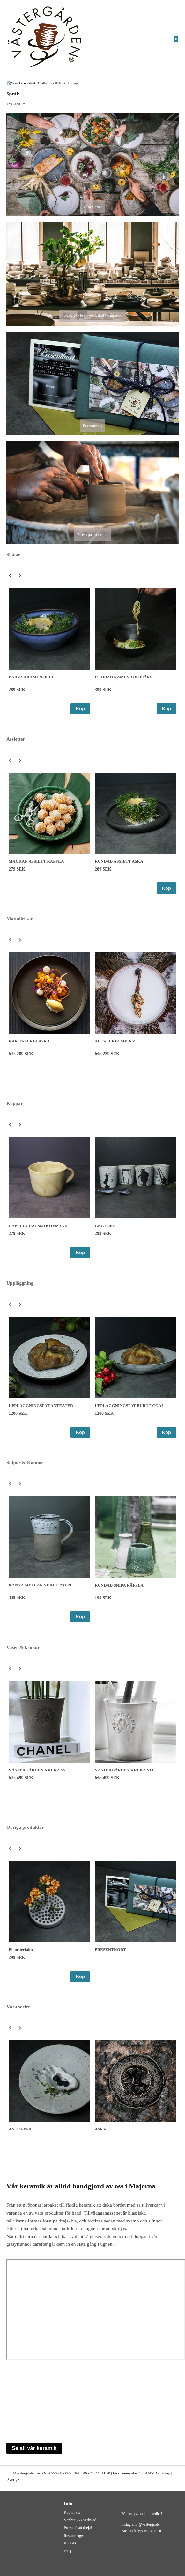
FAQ (67, 2551)
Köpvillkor (72, 2512)
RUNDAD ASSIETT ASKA (119, 861)
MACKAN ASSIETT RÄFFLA (36, 861)
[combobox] (16, 103)
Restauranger (74, 2535)
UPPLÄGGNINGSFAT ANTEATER (41, 1405)
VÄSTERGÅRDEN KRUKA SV (37, 1769)
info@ (11, 2473)
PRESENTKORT (110, 1949)
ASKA (100, 2129)
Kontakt (70, 2543)
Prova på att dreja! (78, 2527)
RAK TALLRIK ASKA (29, 1041)
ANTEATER (20, 2129)
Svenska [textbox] (13, 103)
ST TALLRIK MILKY (115, 1041)
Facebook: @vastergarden (141, 2531)
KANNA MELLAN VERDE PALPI (40, 1585)
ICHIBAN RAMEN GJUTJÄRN (124, 677)
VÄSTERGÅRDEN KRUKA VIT (124, 1769)
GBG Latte (105, 1225)
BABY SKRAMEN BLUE (32, 677)
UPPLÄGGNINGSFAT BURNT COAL (129, 1405)
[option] (49, 651)
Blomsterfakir (21, 1949)
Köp (80, 708)
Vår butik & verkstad (80, 2520)
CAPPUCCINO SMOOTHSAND (38, 1225)
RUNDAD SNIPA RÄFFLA (119, 1585)
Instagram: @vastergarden (141, 2524)
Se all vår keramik (34, 2448)
